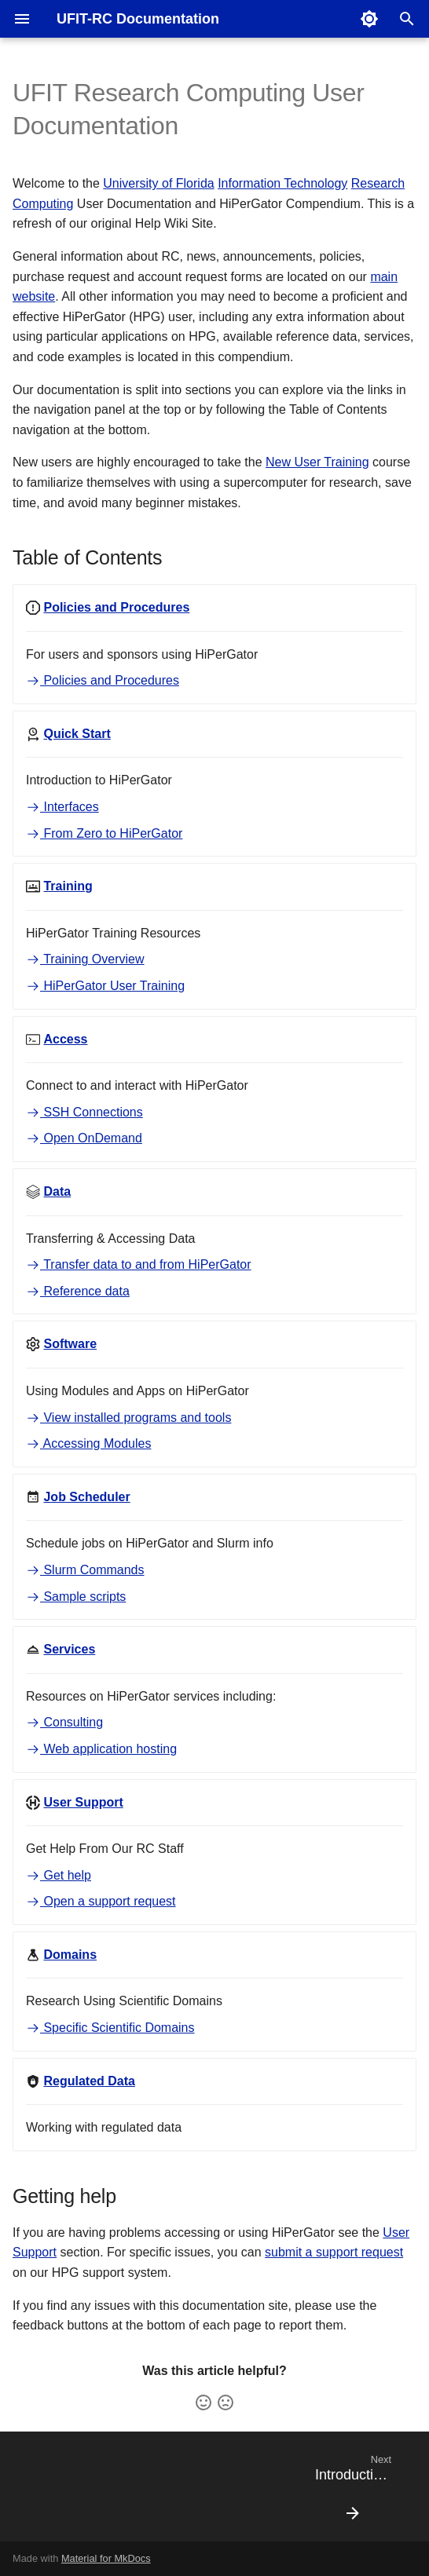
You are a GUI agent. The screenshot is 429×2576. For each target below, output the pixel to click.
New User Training (317, 462)
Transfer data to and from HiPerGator (138, 1264)
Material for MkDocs (106, 2558)
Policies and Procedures (102, 680)
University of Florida (158, 183)
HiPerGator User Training (105, 985)
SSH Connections (84, 1112)
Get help (58, 1875)
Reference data (78, 1291)
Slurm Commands (85, 1570)
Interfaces (62, 806)
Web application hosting (101, 1749)
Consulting (64, 1722)
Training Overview (85, 959)
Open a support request (101, 1901)
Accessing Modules (88, 1443)
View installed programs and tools (128, 1417)
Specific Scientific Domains (110, 2027)
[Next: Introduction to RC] (353, 2491)
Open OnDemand (84, 1138)
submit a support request (334, 2252)
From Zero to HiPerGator (104, 833)
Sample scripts (76, 1596)
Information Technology (282, 183)
